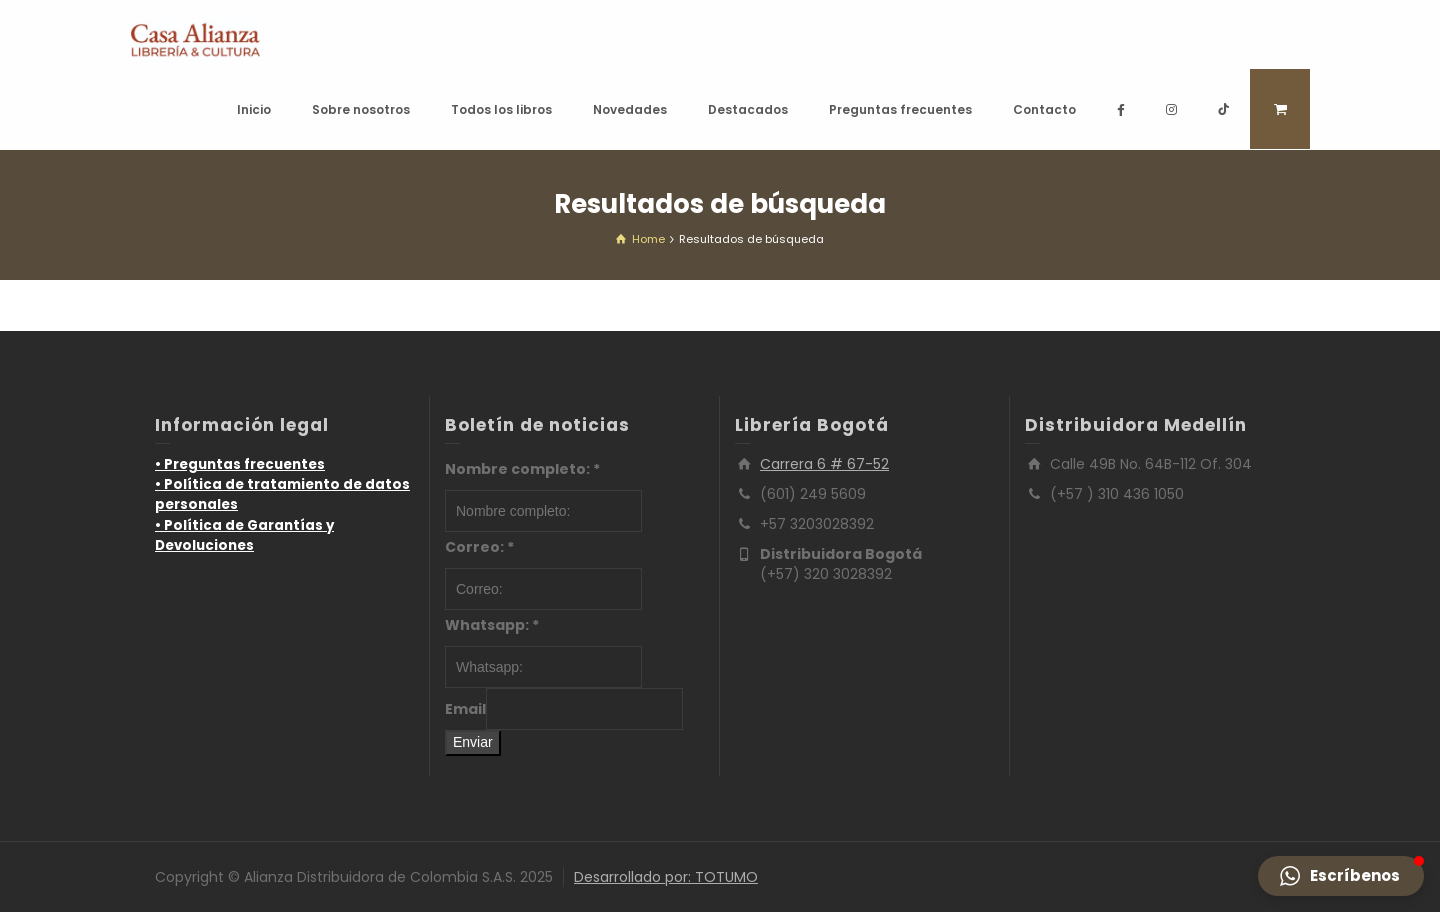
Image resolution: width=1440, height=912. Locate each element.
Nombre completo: (522, 469)
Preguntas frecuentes (900, 109)
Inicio (254, 109)
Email (465, 709)
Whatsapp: (492, 625)
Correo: (479, 547)
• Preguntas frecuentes (240, 464)
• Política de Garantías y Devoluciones (244, 535)
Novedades (630, 109)
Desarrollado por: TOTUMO (666, 877)
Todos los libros (501, 109)
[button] (1341, 876)
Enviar (473, 742)
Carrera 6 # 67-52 (824, 464)
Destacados (748, 109)
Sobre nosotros (361, 109)
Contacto (1044, 109)
